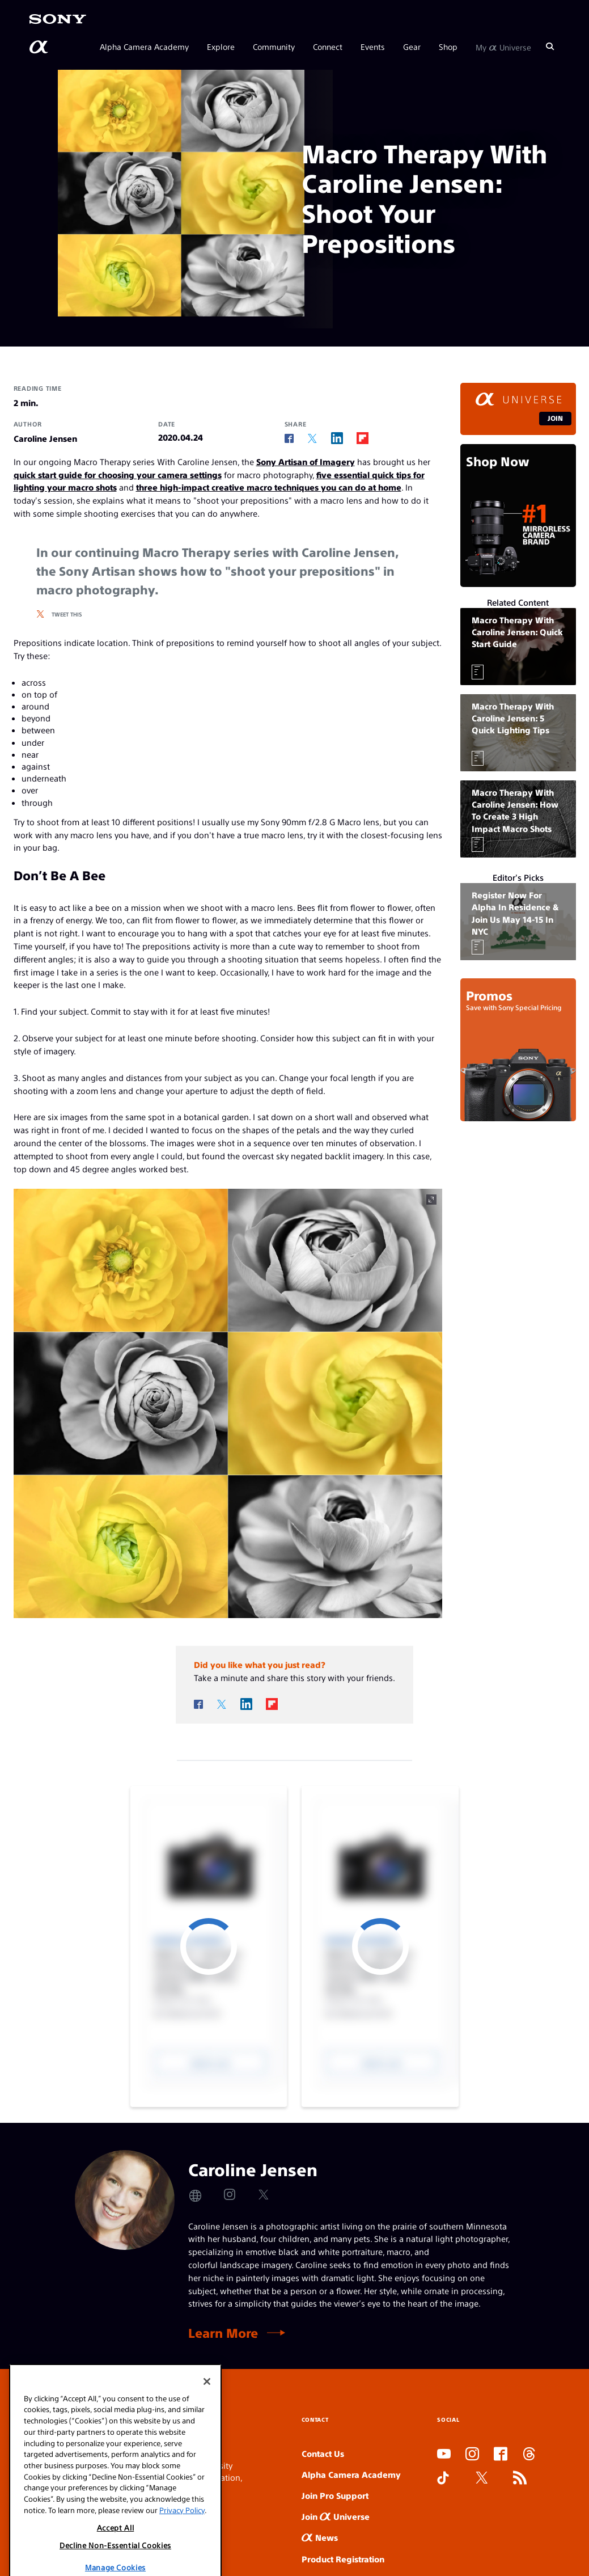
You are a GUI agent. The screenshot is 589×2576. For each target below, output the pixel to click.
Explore (221, 46)
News (320, 2537)
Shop (448, 46)
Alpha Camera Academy (144, 46)
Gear (412, 46)
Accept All (115, 2566)
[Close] (206, 2420)
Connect (327, 46)
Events (373, 46)
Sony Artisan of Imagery (305, 461)
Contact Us (323, 2453)
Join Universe (336, 2516)
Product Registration (343, 2558)
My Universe (503, 46)
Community (274, 46)
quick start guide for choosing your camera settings (118, 474)
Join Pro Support (335, 2495)
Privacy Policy (182, 2548)
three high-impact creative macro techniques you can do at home (268, 487)
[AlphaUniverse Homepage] (39, 47)
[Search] (550, 46)
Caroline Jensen (45, 438)
